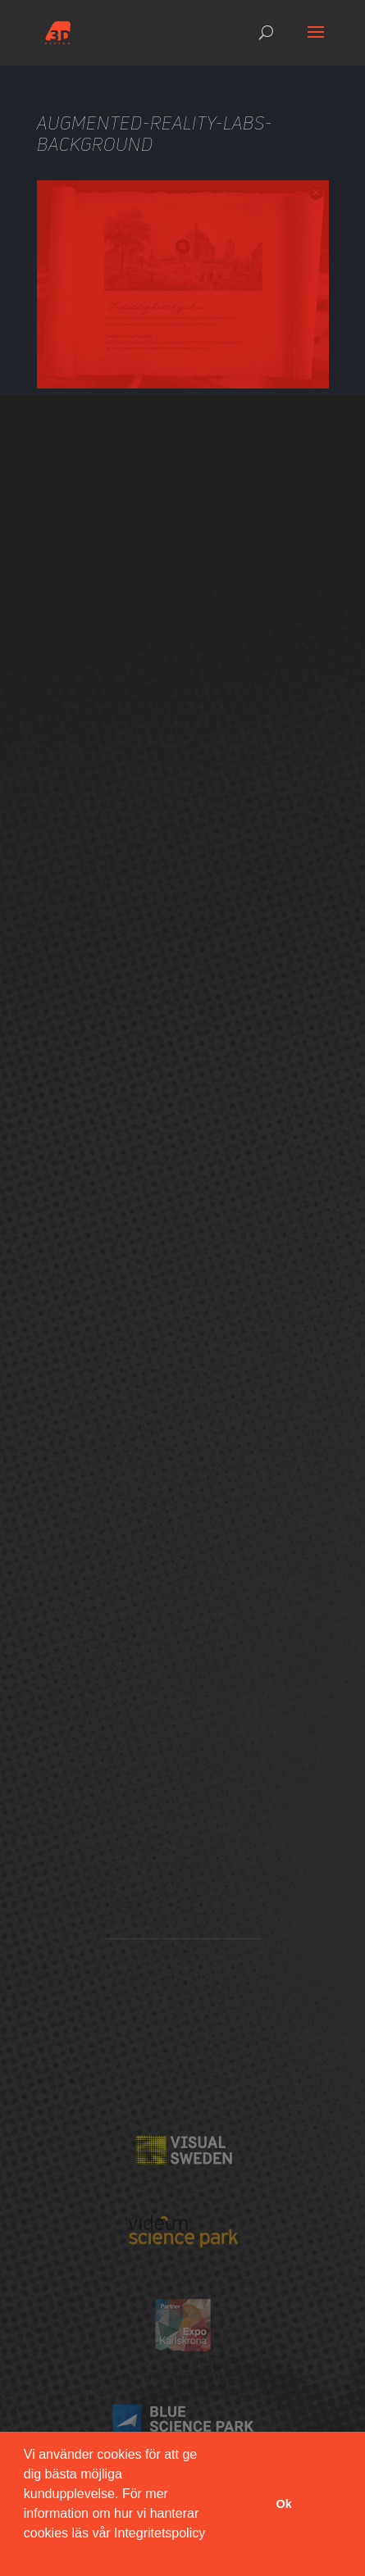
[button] (26, 2554)
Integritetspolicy (159, 2533)
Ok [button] (284, 2503)
